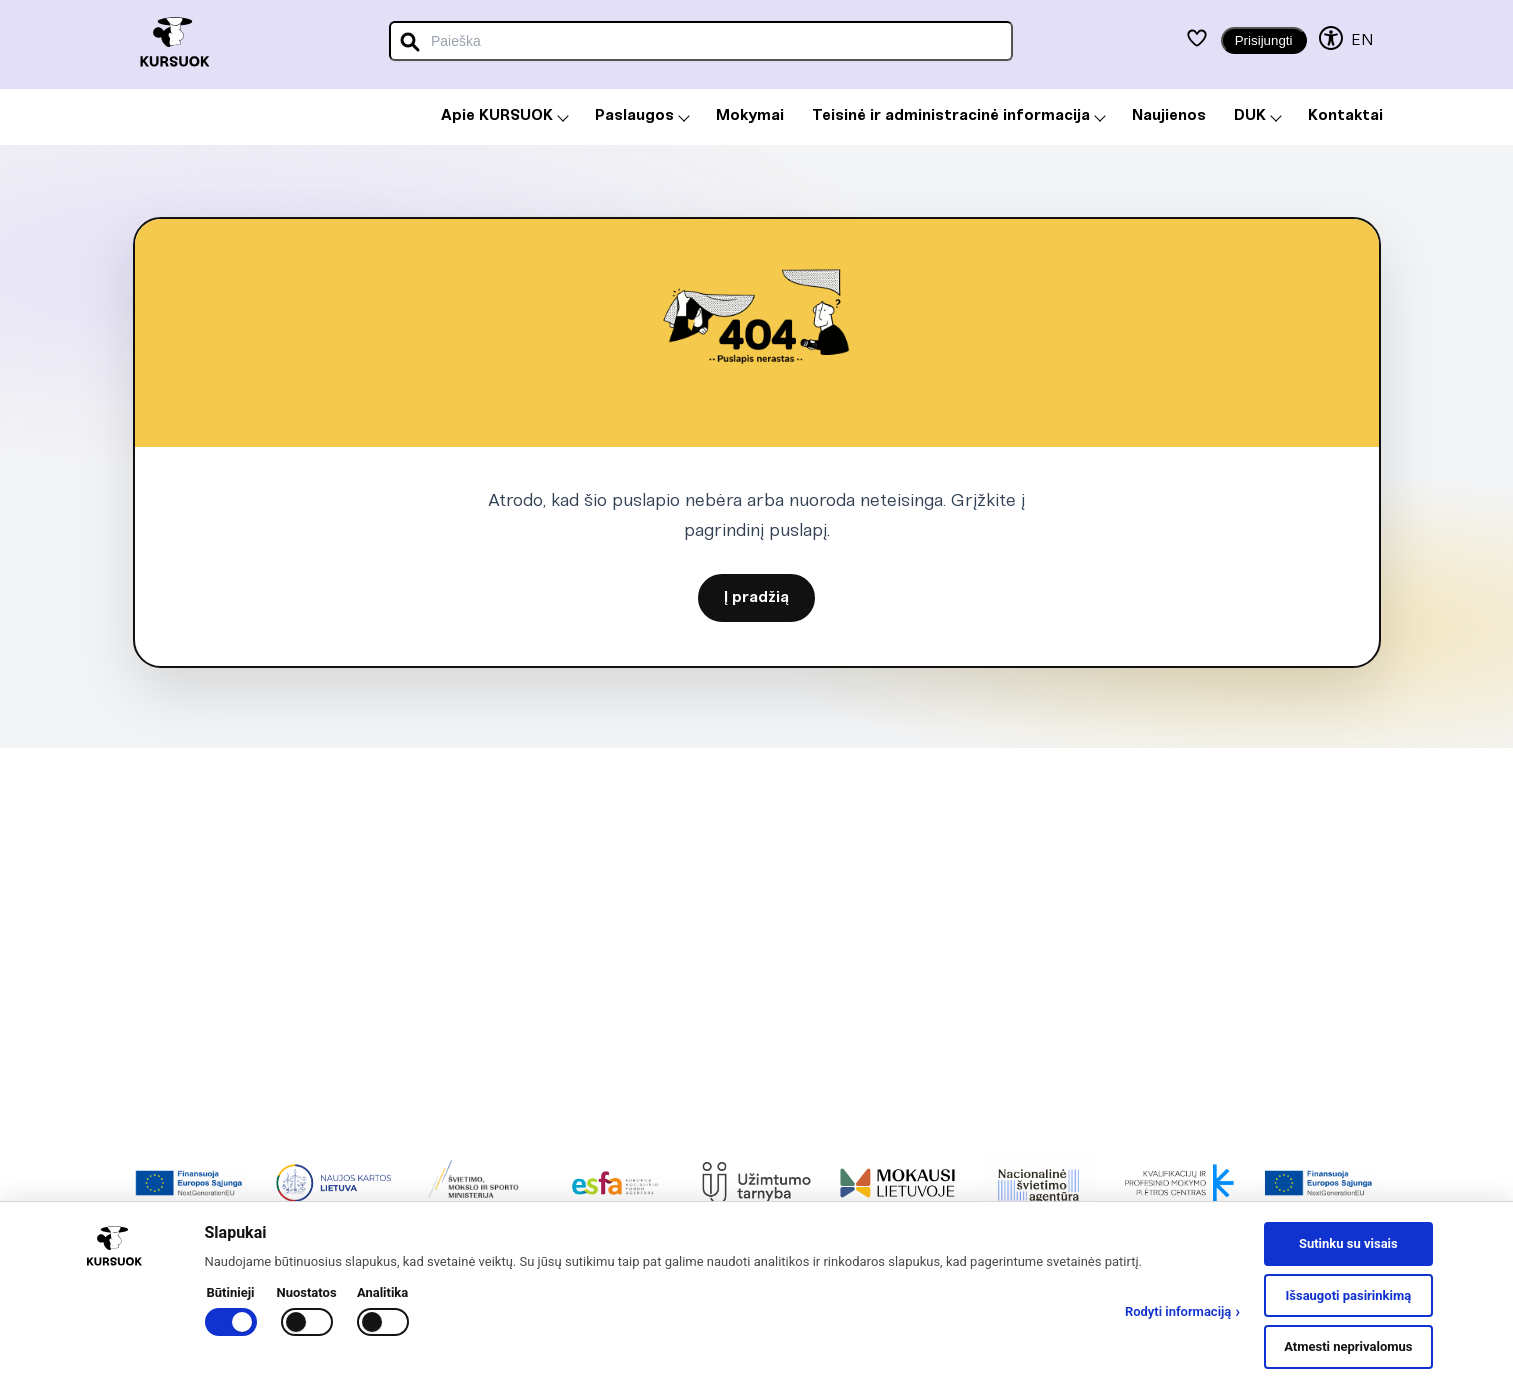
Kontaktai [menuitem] (1345, 116)
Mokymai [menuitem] (750, 116)
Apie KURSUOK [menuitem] (505, 116)
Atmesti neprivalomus (1348, 1346)
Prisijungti (1264, 40)
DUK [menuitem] (1258, 116)
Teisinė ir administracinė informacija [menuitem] (959, 116)
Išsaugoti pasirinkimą (1348, 1295)
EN (1362, 40)
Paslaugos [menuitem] (642, 116)
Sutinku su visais (1348, 1243)
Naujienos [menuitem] (1169, 116)
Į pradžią (756, 598)
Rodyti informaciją (1182, 1312)
